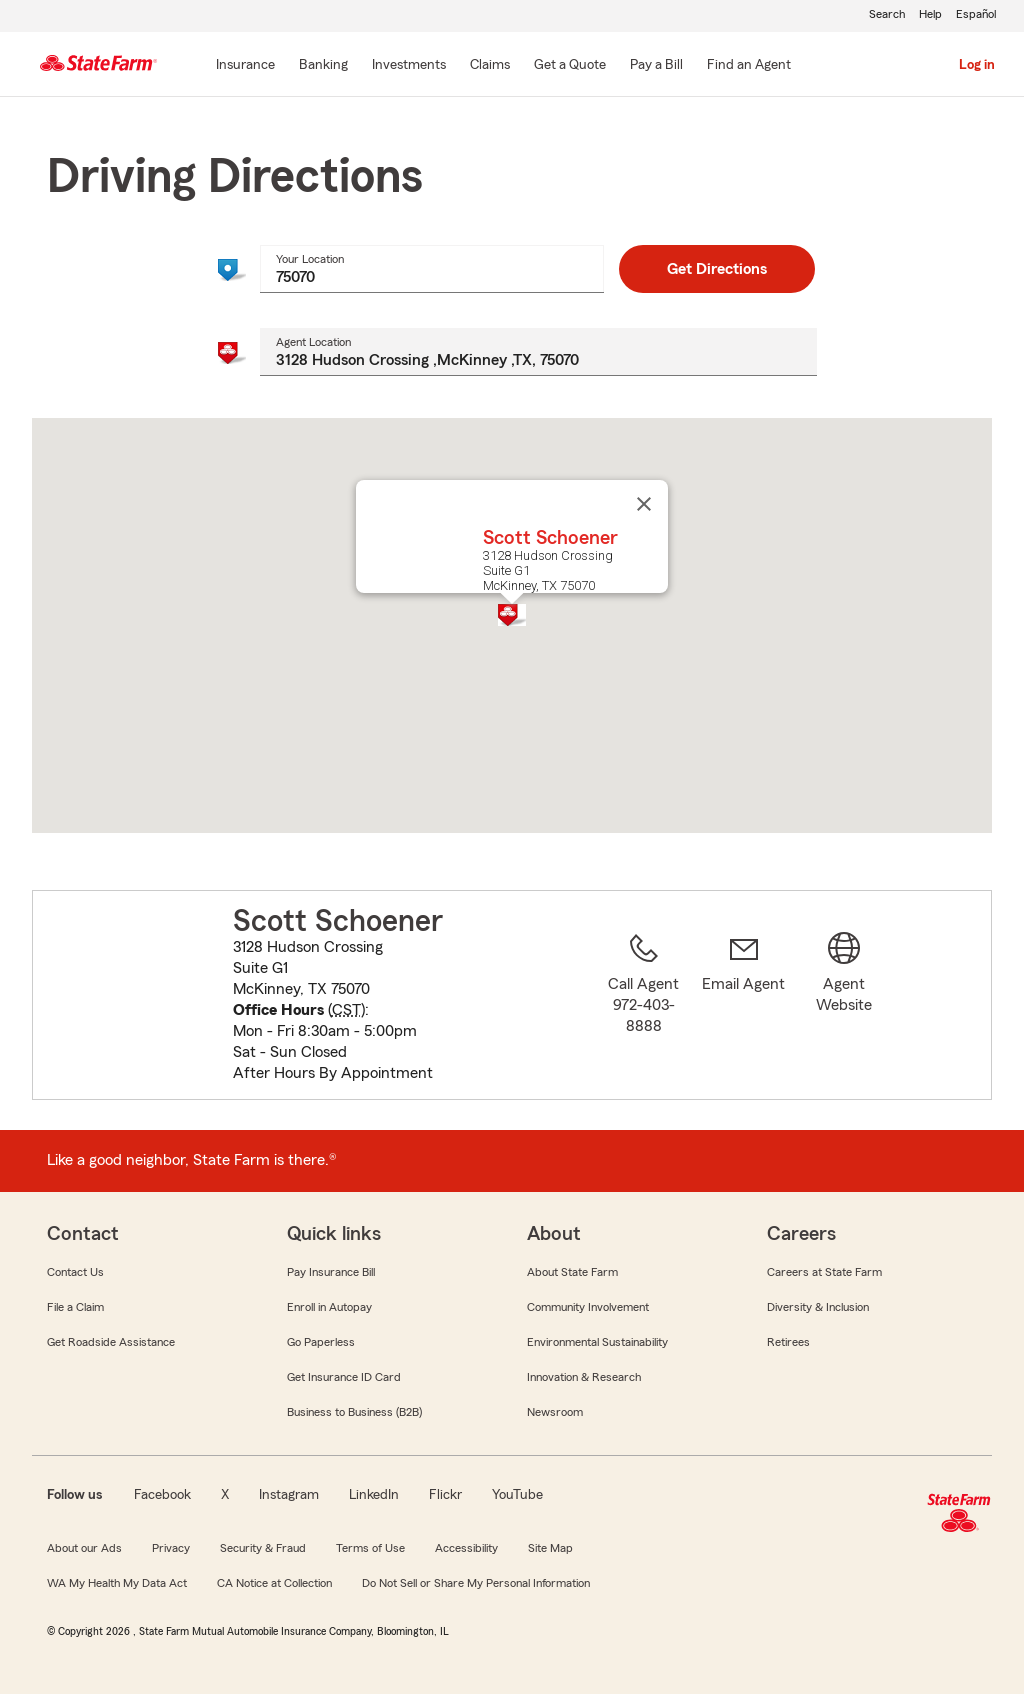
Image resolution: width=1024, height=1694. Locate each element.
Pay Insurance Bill (331, 1272)
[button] (512, 615)
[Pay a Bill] (656, 66)
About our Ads (84, 1548)
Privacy (171, 1548)
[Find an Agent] (749, 66)
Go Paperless (321, 1342)
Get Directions (717, 269)
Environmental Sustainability (597, 1342)
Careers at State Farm (824, 1272)
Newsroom (555, 1412)
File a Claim (75, 1307)
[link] (744, 1007)
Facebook (162, 1495)
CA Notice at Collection (274, 1583)
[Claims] (490, 66)
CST (346, 1010)
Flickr (445, 1495)
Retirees (788, 1342)
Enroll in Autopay (329, 1307)
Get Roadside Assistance (111, 1342)
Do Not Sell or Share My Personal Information (476, 1583)
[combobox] (431, 269)
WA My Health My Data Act (117, 1583)
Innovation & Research (584, 1377)
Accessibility (466, 1548)
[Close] (644, 504)
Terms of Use (370, 1548)
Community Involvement (588, 1307)
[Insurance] (245, 66)
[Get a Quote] (570, 66)
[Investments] (409, 66)
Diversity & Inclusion (818, 1307)
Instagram (289, 1495)
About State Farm (572, 1272)
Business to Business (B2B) (354, 1412)
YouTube (517, 1495)
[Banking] (323, 66)
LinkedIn (374, 1495)
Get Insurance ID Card (344, 1377)
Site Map (550, 1548)
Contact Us (75, 1272)
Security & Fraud (263, 1548)
